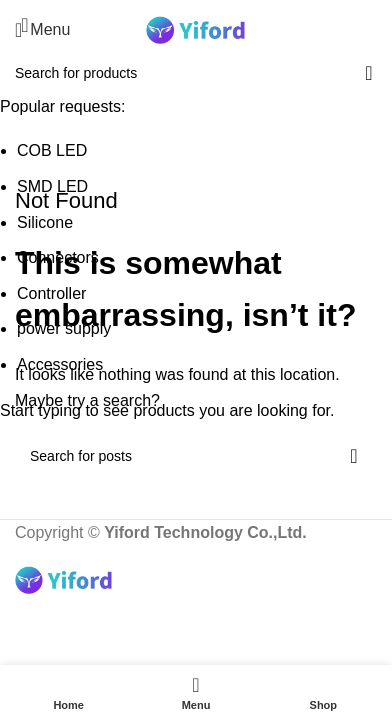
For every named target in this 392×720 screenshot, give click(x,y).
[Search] (377, 30)
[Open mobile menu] (42, 30)
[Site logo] (196, 28)
